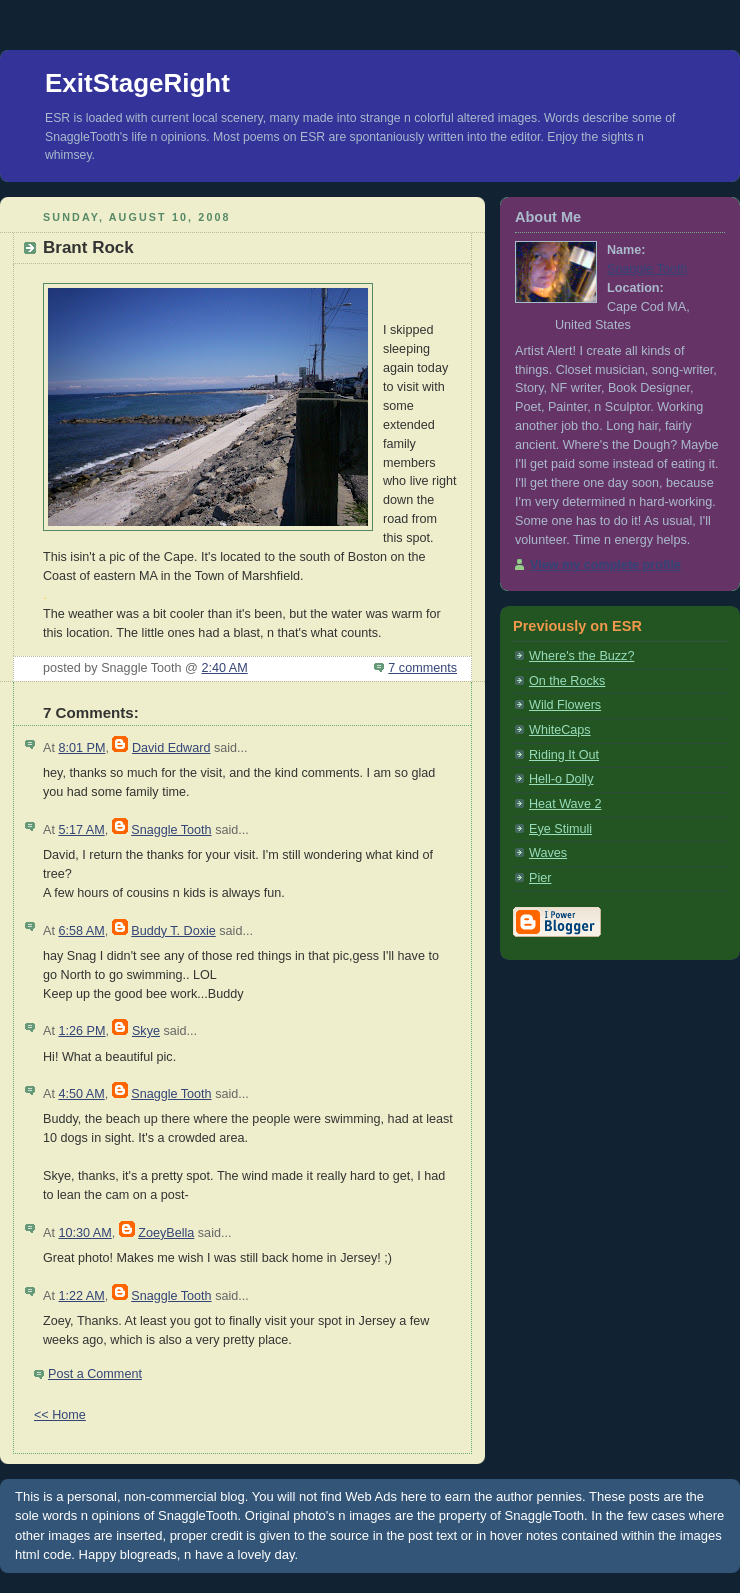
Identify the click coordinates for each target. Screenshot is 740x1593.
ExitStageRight (137, 83)
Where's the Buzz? (581, 656)
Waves (548, 853)
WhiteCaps (560, 730)
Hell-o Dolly (561, 779)
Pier (540, 878)
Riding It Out (564, 755)
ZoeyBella (166, 1233)
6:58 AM (81, 931)
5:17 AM (81, 830)
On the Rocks (567, 681)
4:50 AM (81, 1094)
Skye (146, 1031)
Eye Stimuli (560, 829)
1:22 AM (81, 1296)
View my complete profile (605, 565)
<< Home (60, 1415)
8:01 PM (81, 748)
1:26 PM (81, 1031)
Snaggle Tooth (171, 830)
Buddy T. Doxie (173, 931)
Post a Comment (95, 1374)
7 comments (422, 668)
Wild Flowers (565, 705)
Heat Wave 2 (565, 804)
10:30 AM (84, 1233)
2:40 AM (224, 668)
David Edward (171, 748)
